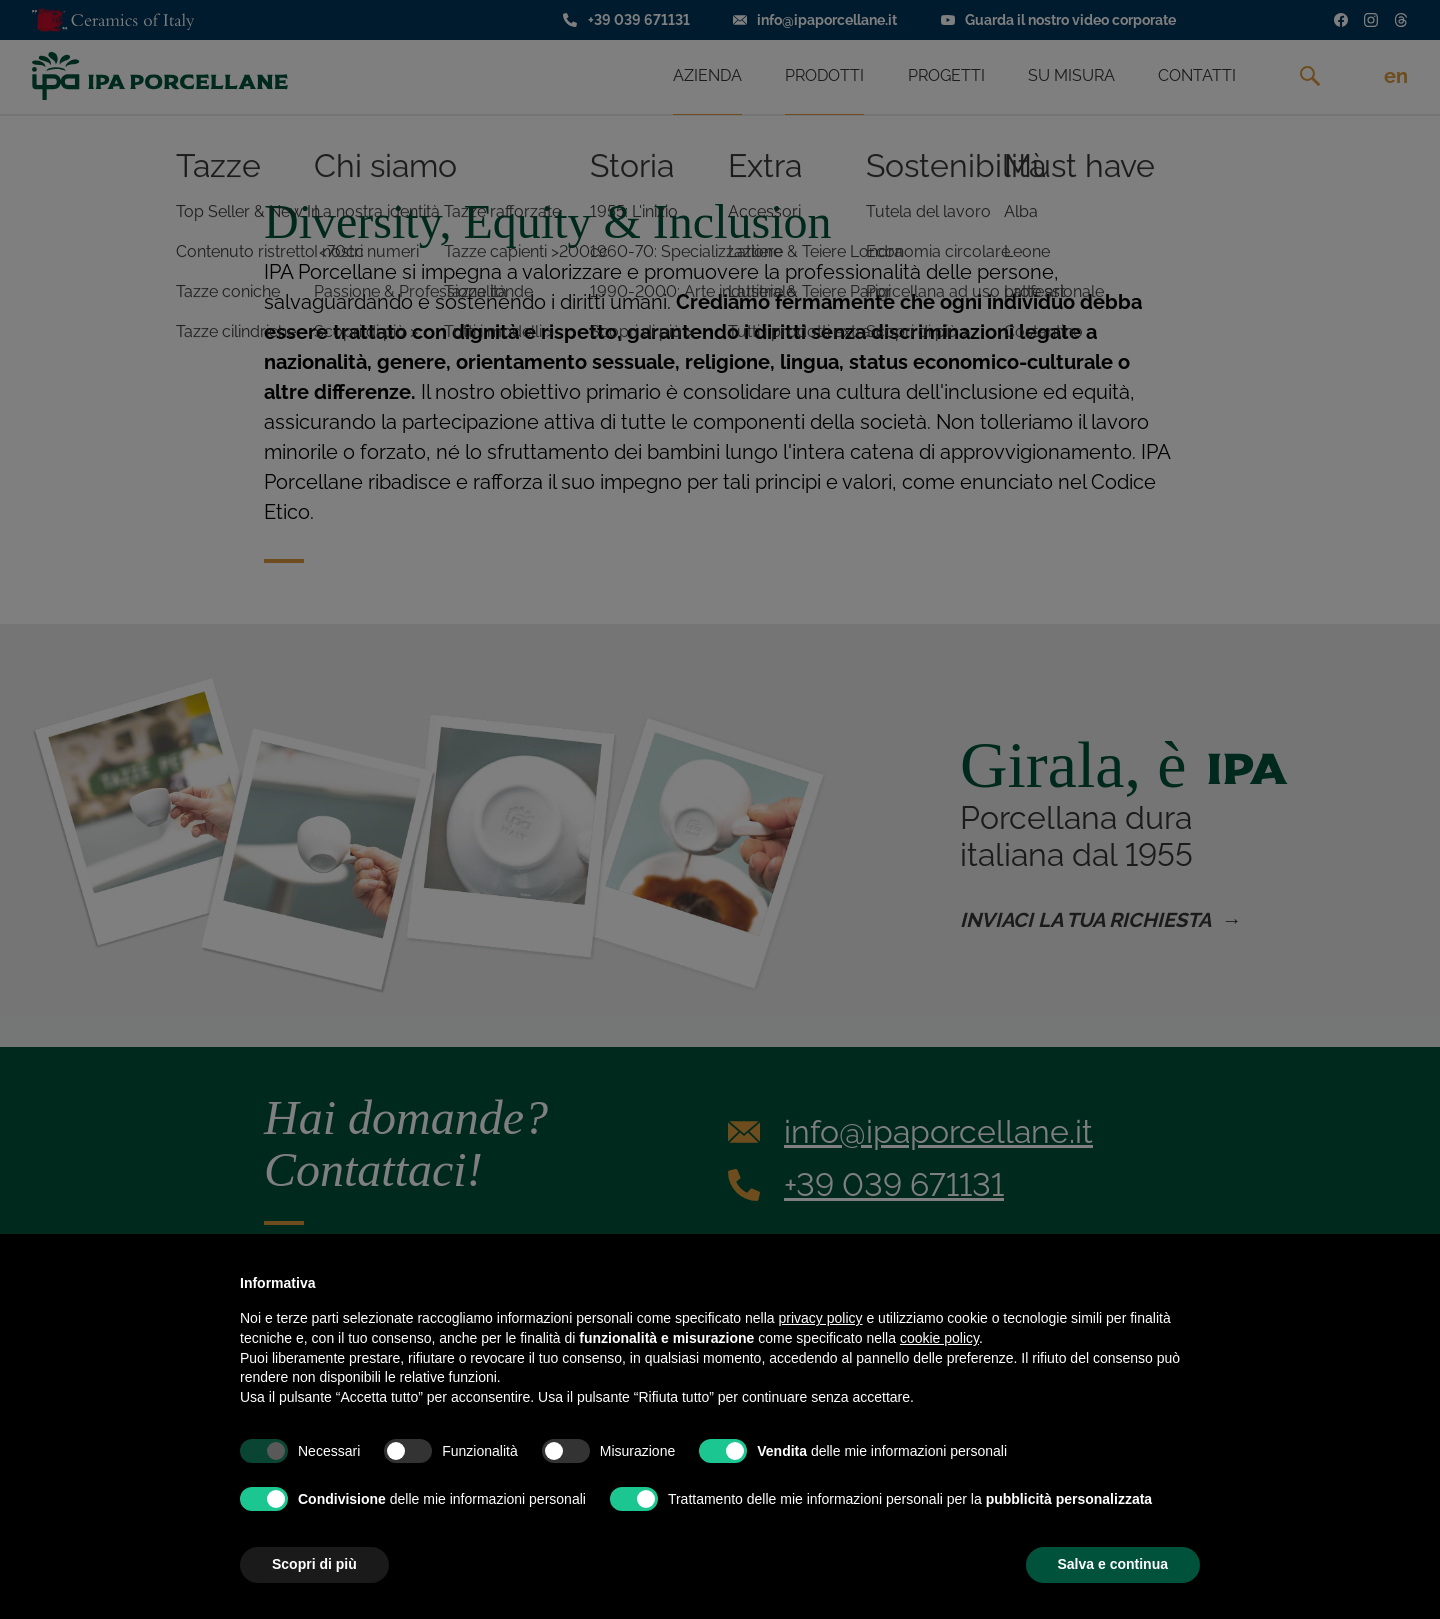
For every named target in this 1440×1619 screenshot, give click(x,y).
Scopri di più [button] (314, 1564)
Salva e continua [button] (1113, 1564)
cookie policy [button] (939, 1338)
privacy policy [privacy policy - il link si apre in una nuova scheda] (821, 1318)
